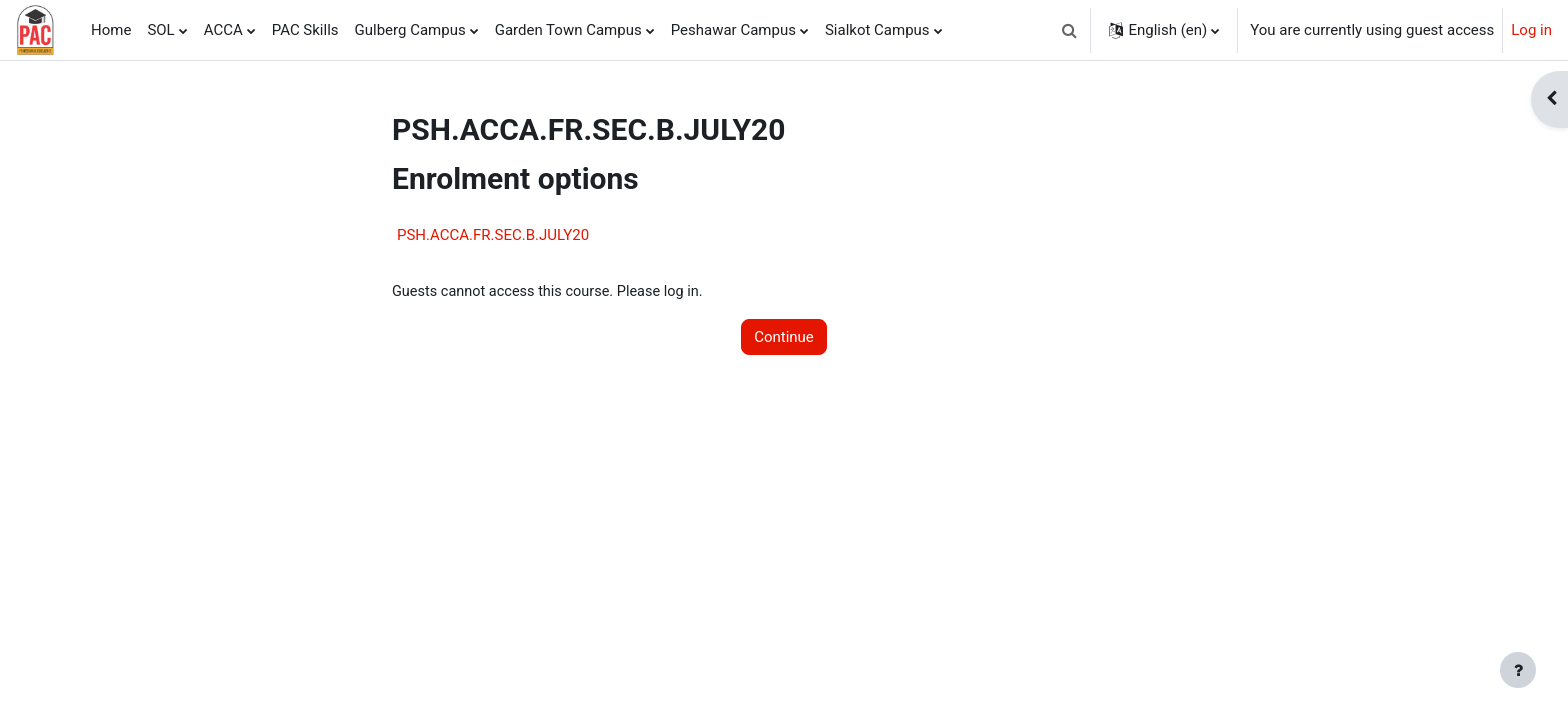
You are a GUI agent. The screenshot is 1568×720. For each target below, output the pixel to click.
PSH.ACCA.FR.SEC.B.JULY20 (493, 235)
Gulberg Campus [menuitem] (410, 30)
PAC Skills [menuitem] (305, 30)
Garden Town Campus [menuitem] (568, 30)
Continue (784, 338)
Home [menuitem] (111, 30)
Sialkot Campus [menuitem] (877, 30)
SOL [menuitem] (160, 30)
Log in (1531, 30)
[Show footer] (1518, 670)
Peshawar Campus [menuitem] (733, 30)
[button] (1069, 30)
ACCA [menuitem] (223, 30)
